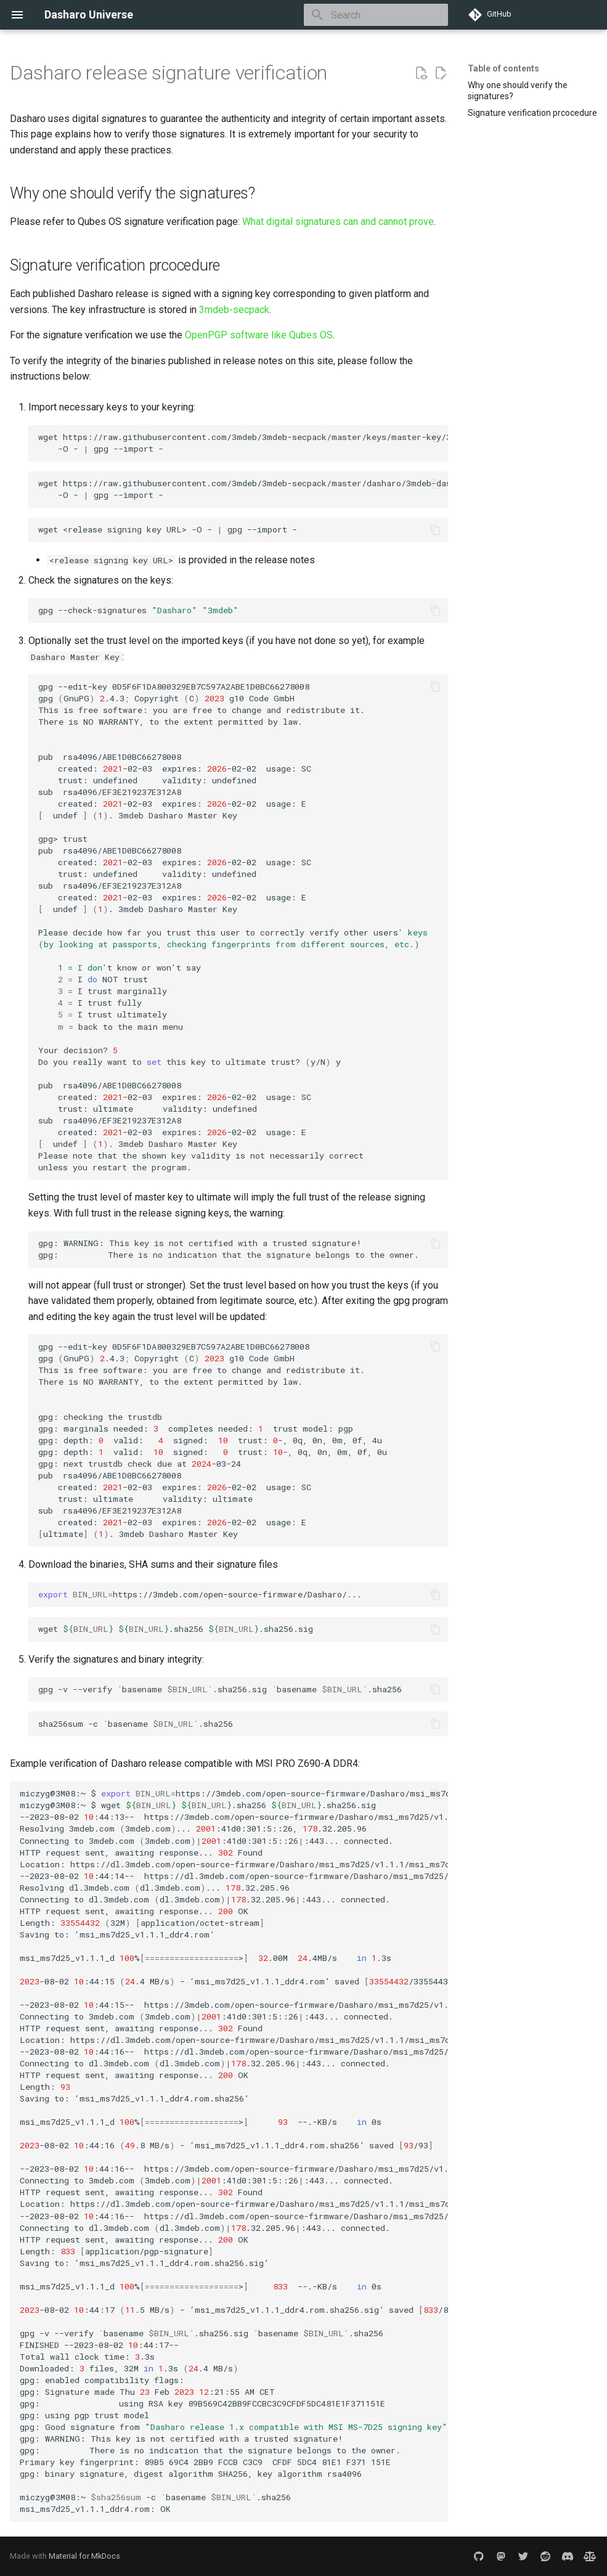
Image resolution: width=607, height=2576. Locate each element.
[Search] (376, 15)
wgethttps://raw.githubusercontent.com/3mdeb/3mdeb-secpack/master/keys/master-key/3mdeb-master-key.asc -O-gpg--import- (243, 442)
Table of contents (503, 68)
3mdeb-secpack (234, 310)
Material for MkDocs (84, 2556)
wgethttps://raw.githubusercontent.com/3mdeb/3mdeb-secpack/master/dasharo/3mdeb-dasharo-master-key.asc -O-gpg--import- (243, 489)
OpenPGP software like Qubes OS (259, 335)
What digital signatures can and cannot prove (338, 221)
